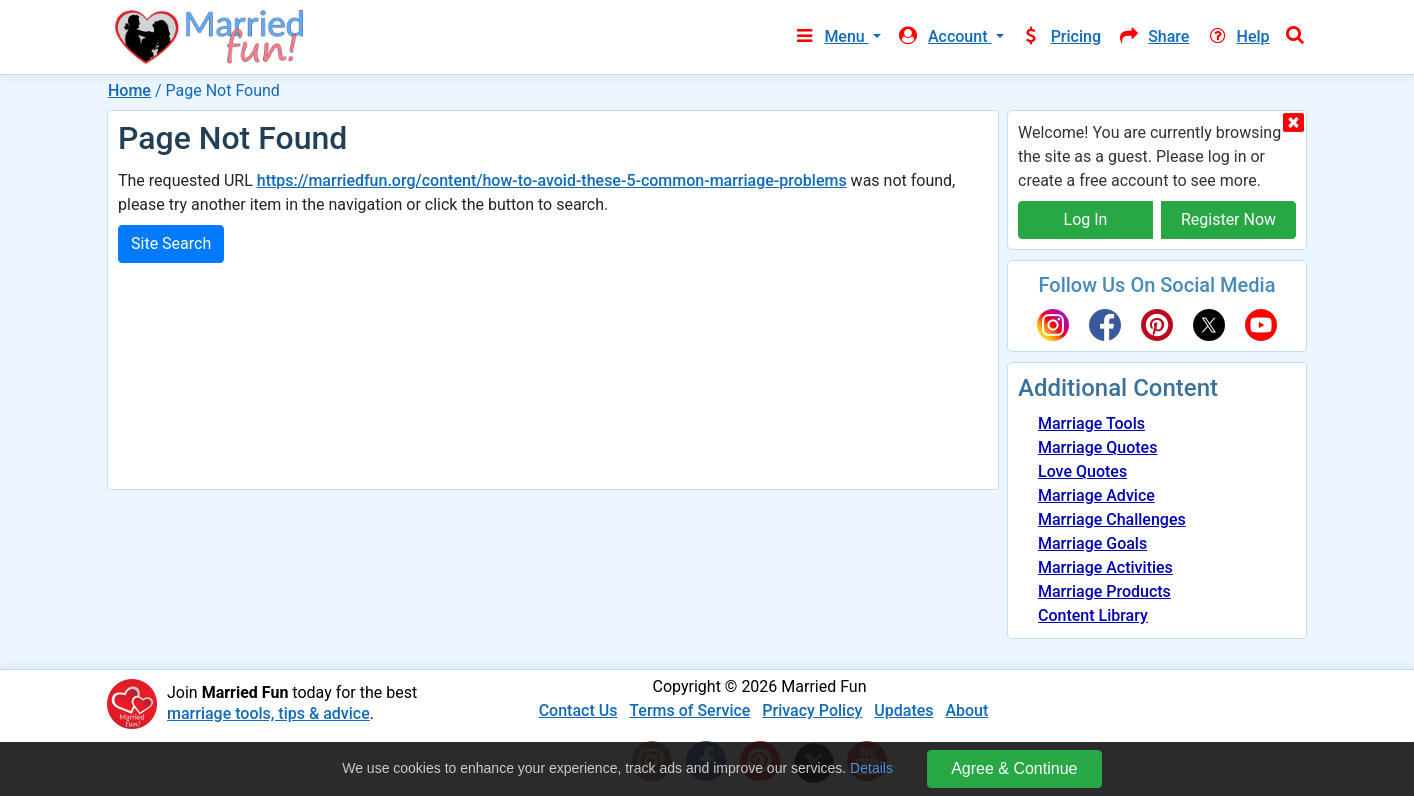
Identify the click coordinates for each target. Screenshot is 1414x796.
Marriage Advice (1096, 495)
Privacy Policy (812, 710)
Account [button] (944, 36)
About (966, 710)
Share (1153, 36)
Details (871, 768)
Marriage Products (1104, 591)
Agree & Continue (1014, 768)
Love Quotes (1082, 471)
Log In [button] (1086, 219)
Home (129, 90)
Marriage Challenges (1112, 519)
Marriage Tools (1091, 423)
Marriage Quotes (1097, 447)
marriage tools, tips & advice (268, 713)
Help (1237, 36)
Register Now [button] (1228, 219)
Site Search (171, 243)
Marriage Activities (1105, 567)
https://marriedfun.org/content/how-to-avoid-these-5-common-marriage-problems (552, 180)
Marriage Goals (1092, 543)
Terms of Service (689, 710)
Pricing (1061, 36)
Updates (903, 710)
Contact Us (578, 710)
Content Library (1093, 615)
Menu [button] (830, 36)
